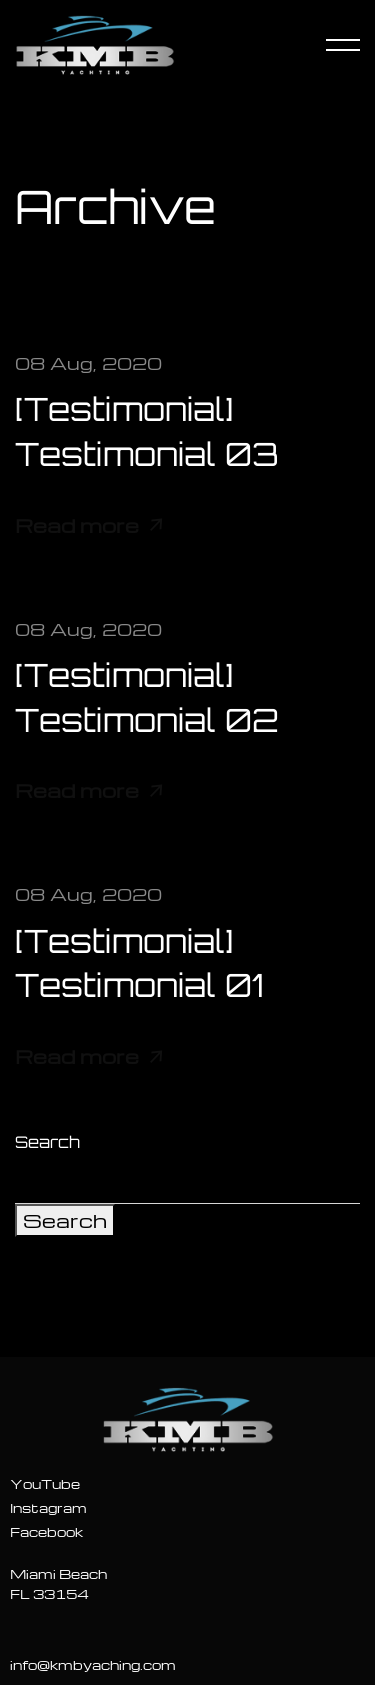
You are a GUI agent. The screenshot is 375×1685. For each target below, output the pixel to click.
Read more (88, 526)
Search (47, 1142)
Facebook (46, 1531)
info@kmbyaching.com (93, 1664)
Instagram (48, 1507)
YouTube (45, 1483)
